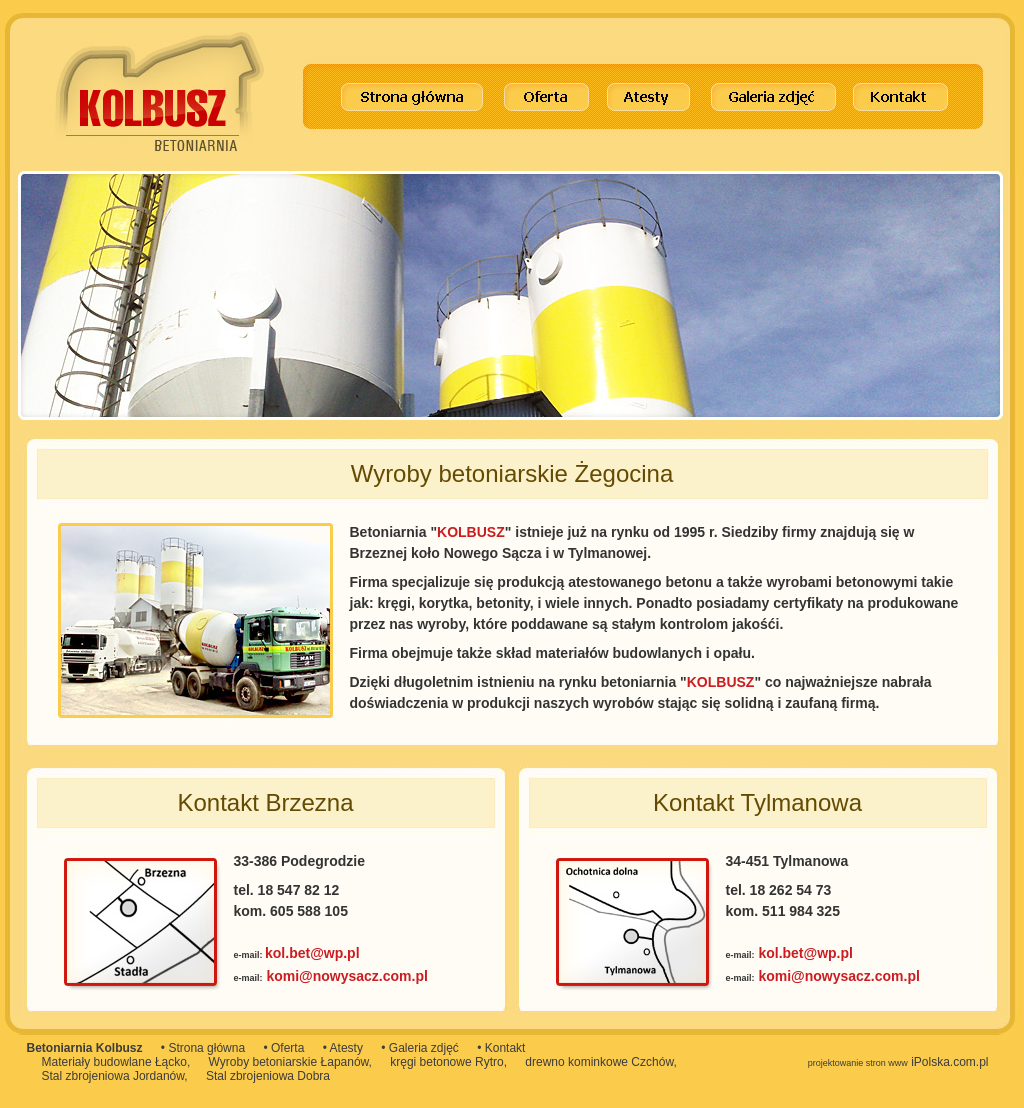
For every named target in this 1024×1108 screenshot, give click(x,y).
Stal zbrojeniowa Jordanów (113, 1076)
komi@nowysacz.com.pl (346, 976)
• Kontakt (501, 1048)
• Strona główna (203, 1048)
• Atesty (343, 1048)
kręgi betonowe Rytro (446, 1062)
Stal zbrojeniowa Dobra (268, 1076)
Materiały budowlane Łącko (114, 1062)
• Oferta (283, 1048)
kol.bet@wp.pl (312, 953)
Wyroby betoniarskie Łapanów (289, 1062)
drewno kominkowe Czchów (599, 1062)
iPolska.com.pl (898, 1062)
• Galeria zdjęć (420, 1048)
